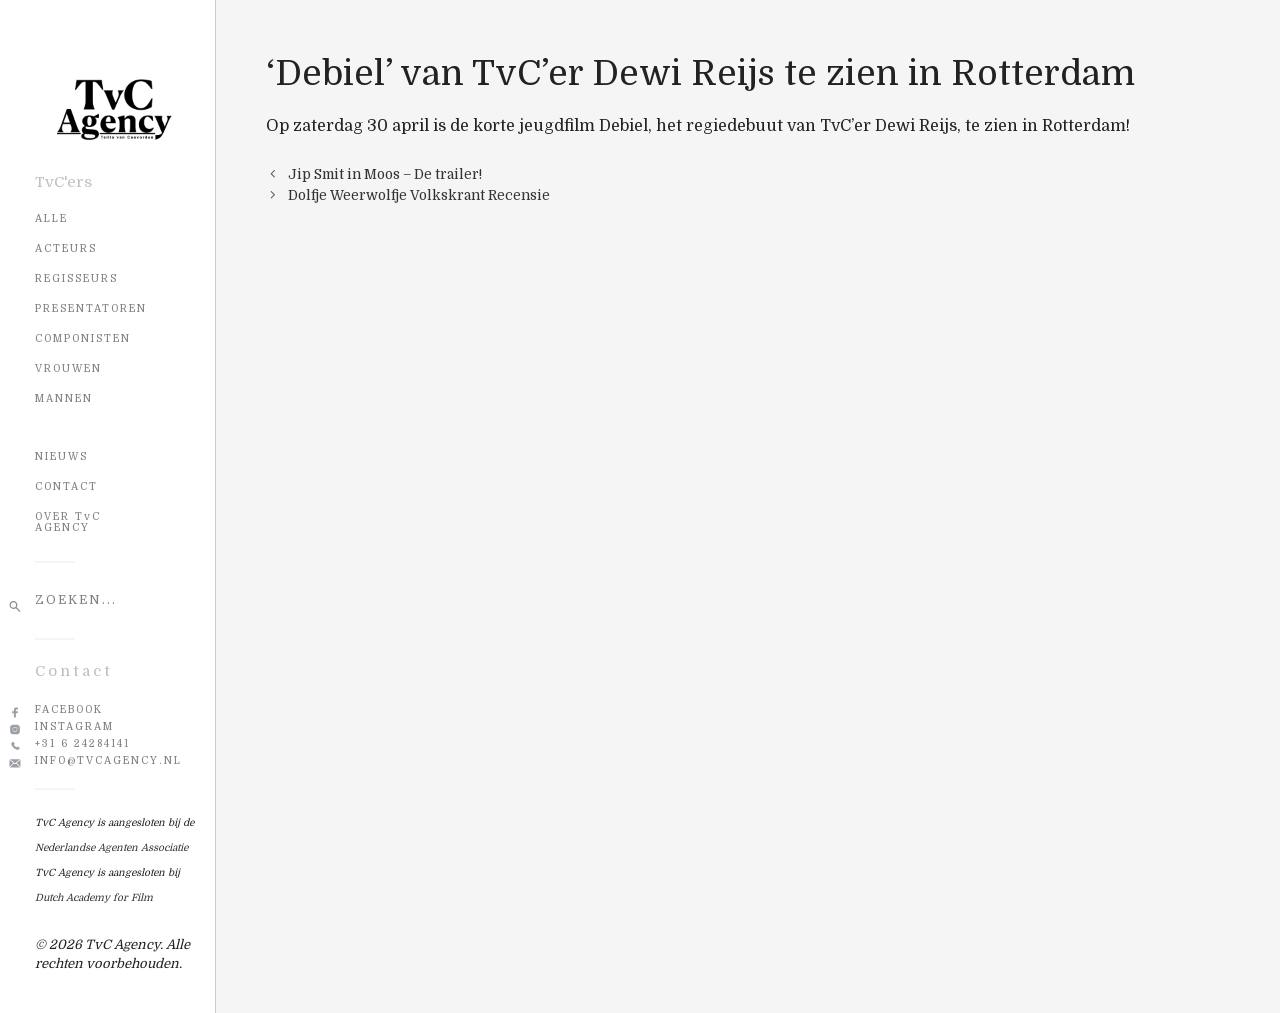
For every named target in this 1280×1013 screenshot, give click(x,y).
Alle (51, 218)
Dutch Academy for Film (94, 897)
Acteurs (66, 248)
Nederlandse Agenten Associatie (111, 847)
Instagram (74, 726)
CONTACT (66, 486)
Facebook (69, 709)
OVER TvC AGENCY (68, 522)
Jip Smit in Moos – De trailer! (385, 174)
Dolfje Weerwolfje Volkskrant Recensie (419, 195)
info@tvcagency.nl (108, 760)
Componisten (83, 338)
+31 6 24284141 (82, 743)
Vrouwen (68, 368)
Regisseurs (76, 278)
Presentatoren (91, 308)
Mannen (64, 398)
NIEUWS (61, 456)
